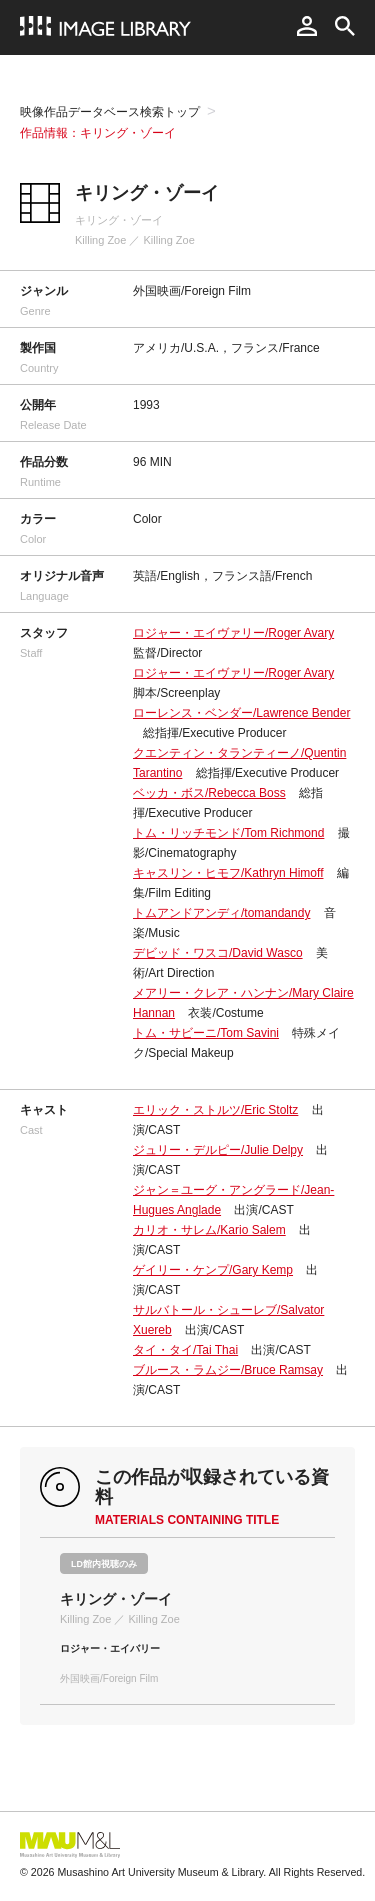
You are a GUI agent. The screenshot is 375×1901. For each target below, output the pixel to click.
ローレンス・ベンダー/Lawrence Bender (241, 713)
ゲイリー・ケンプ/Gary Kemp (213, 1270)
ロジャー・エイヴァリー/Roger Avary (233, 633)
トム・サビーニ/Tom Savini (206, 1033)
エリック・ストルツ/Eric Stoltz (215, 1110)
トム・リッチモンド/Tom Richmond (228, 833)
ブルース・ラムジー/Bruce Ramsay (228, 1370)
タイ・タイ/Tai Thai (185, 1350)
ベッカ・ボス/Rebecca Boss (209, 793)
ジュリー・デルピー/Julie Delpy (218, 1150)
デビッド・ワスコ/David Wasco (218, 953)
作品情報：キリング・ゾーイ (98, 133)
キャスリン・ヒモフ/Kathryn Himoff (228, 873)
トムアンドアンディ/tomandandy (221, 913)
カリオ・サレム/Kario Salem (209, 1230)
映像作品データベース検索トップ (110, 112)
